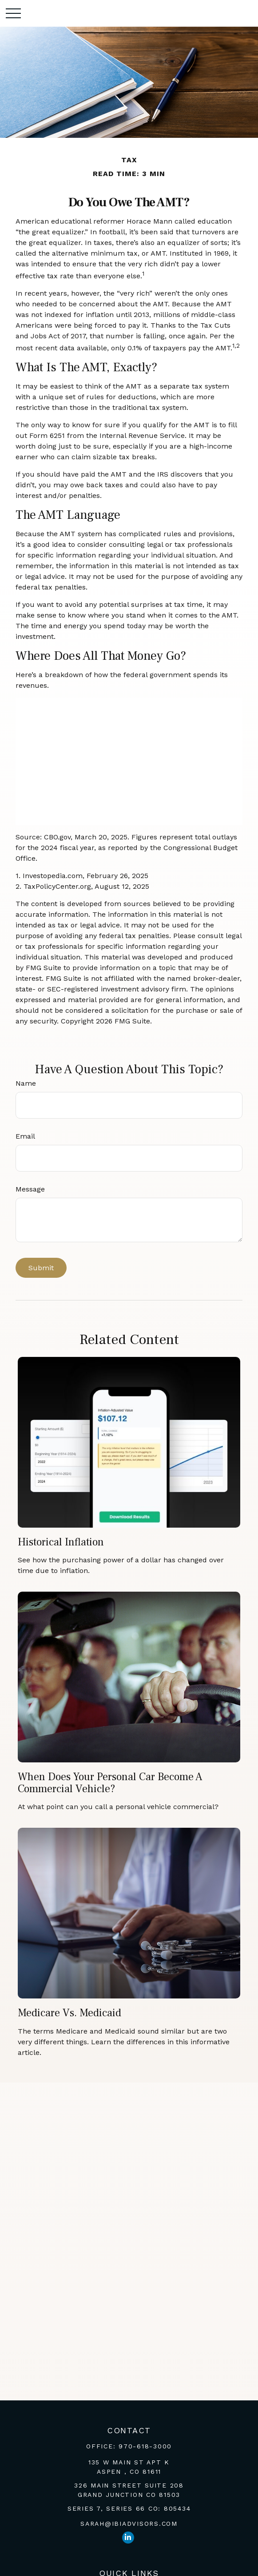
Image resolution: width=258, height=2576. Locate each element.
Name (26, 1083)
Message (30, 1189)
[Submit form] (41, 1268)
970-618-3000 (145, 2446)
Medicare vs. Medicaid (69, 2013)
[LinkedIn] (128, 2538)
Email (25, 1136)
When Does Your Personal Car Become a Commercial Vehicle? (110, 1782)
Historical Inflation (61, 1542)
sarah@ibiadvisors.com (129, 2523)
